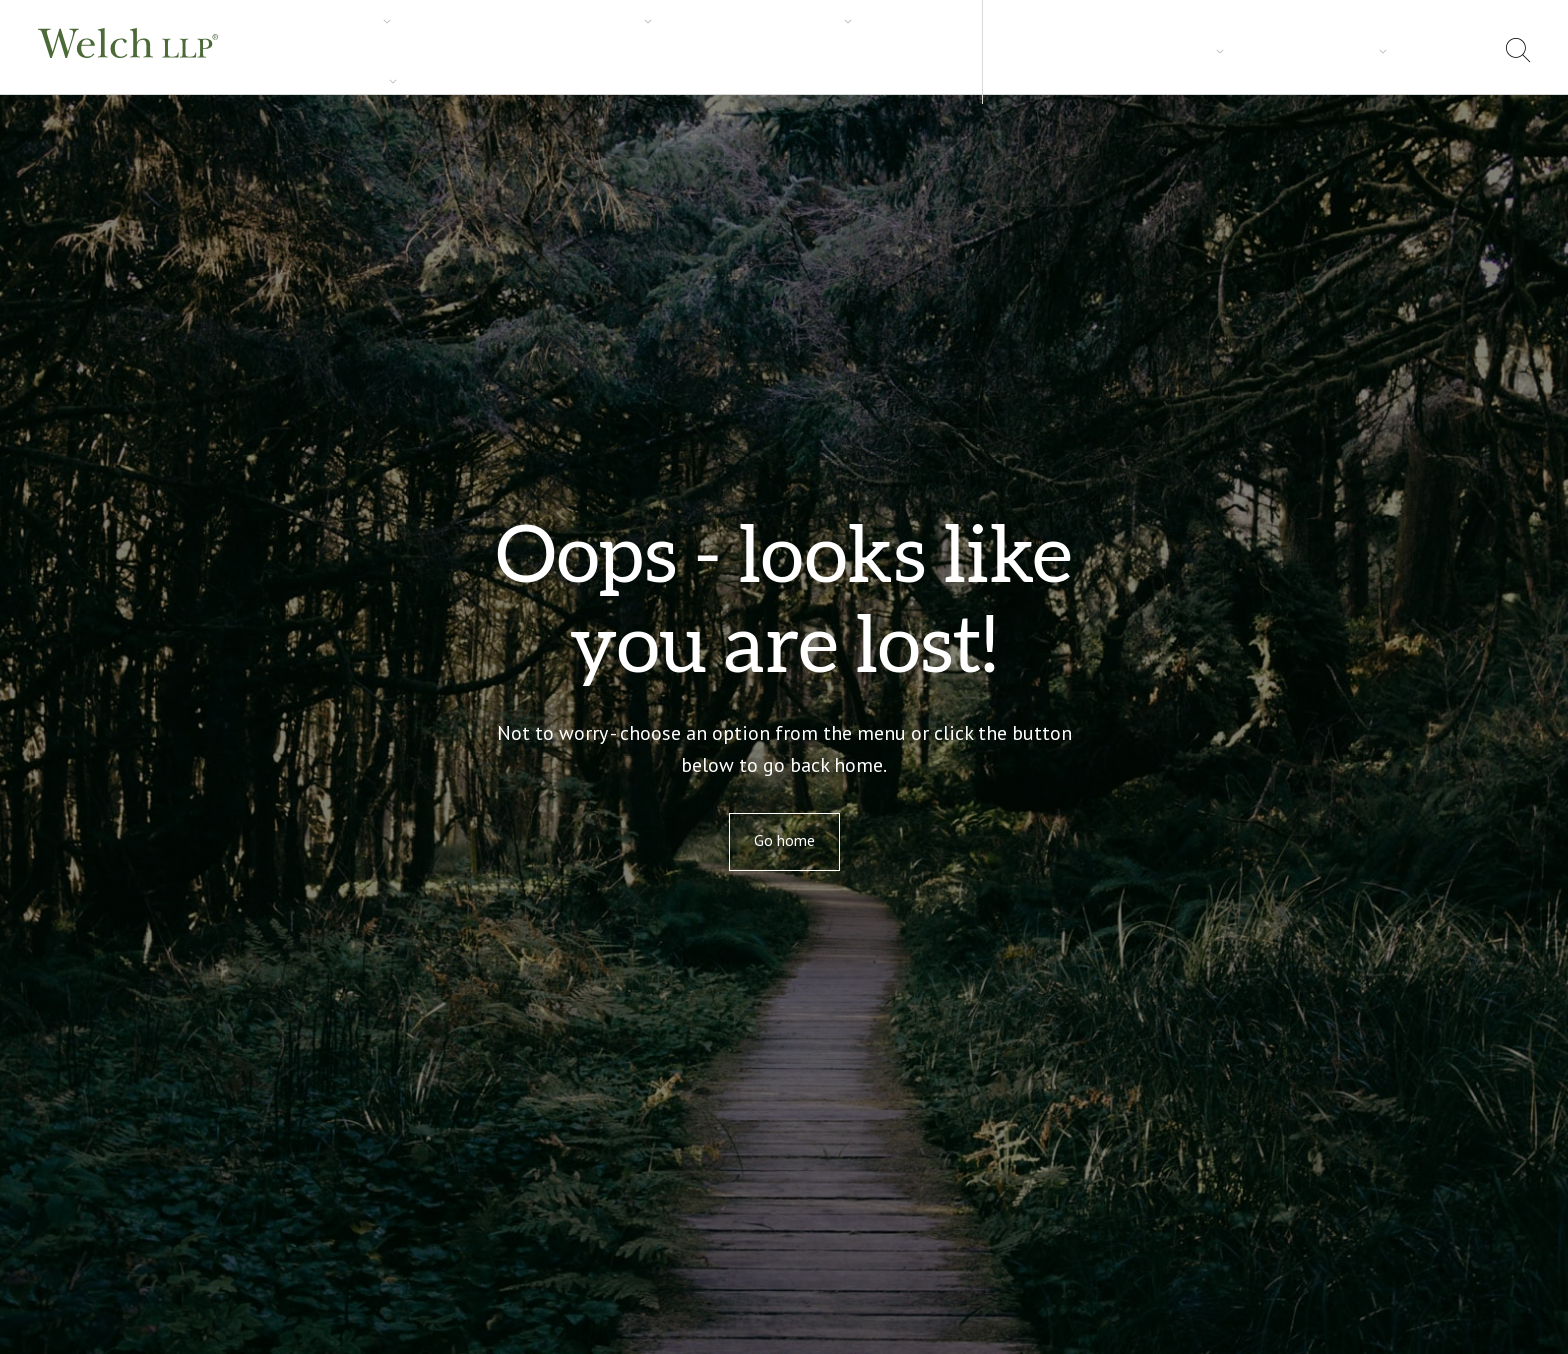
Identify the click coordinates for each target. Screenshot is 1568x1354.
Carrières (689, 51)
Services (295, 51)
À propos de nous (1264, 50)
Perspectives (576, 51)
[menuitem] (1462, 53)
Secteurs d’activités (428, 51)
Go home (784, 840)
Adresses (1386, 50)
